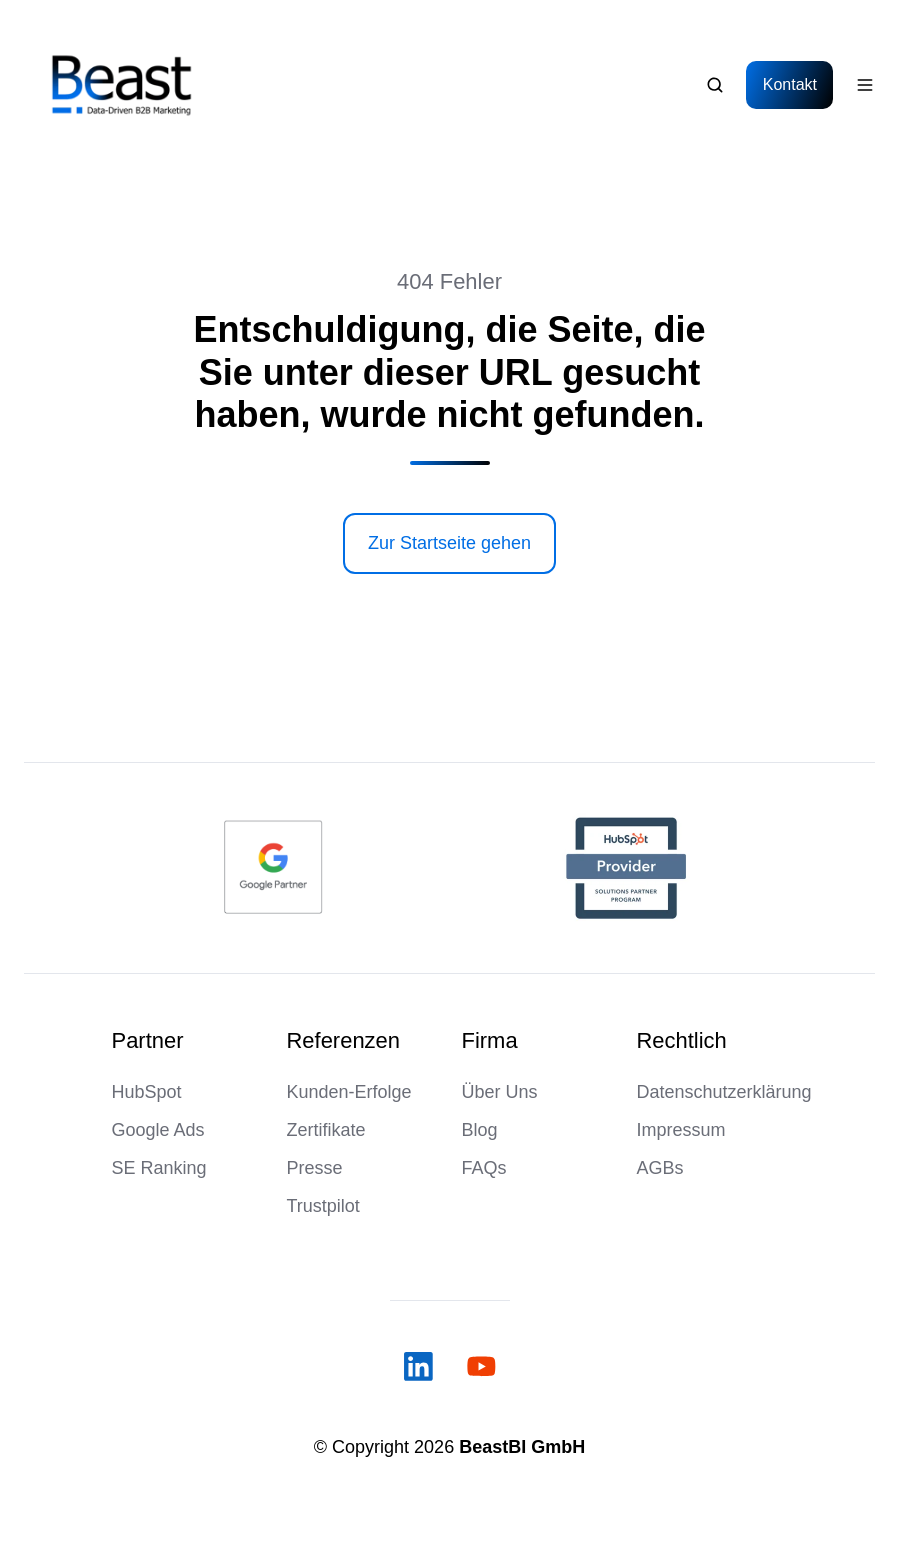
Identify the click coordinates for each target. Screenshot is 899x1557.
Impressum (681, 1130)
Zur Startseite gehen (449, 543)
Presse (315, 1168)
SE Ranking (159, 1168)
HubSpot (147, 1092)
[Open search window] (715, 85)
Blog (480, 1130)
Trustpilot (323, 1206)
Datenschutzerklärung (724, 1092)
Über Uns (500, 1092)
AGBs (660, 1168)
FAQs (484, 1168)
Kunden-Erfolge (349, 1092)
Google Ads (158, 1130)
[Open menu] (865, 85)
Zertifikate (326, 1130)
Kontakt (790, 84)
